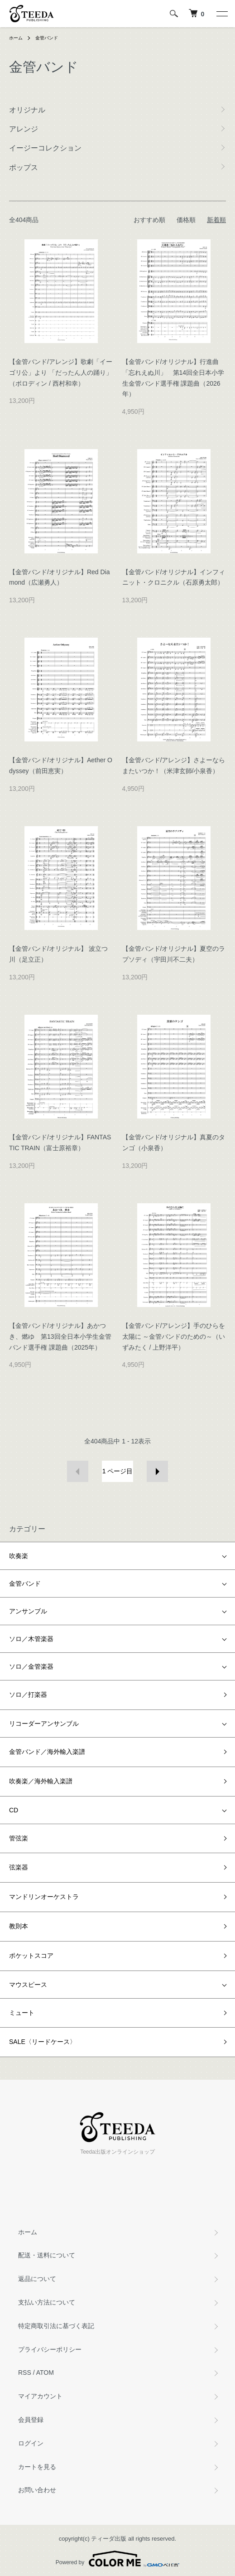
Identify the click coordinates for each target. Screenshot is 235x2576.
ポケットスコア (31, 1955)
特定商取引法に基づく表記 (56, 2325)
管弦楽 (18, 1838)
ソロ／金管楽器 (31, 1666)
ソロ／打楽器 (28, 1694)
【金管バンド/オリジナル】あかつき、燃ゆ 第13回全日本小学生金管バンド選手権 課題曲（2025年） (60, 1336)
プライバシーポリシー (50, 2349)
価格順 (186, 219)
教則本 (18, 1926)
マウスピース (28, 1984)
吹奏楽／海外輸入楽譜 (40, 1781)
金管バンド (46, 37)
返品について (37, 2278)
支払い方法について (46, 2302)
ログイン (30, 2443)
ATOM (45, 2372)
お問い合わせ (37, 2490)
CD (13, 1810)
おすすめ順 (149, 219)
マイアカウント (40, 2396)
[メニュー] (221, 13)
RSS (24, 2372)
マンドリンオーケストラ (44, 1896)
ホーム (16, 37)
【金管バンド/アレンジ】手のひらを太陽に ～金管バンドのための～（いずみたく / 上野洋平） (173, 1336)
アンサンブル (28, 1611)
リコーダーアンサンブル (44, 1723)
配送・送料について (46, 2255)
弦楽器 (18, 1867)
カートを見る (37, 2466)
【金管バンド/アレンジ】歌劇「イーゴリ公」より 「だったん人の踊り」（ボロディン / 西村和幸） (60, 372)
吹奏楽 (18, 1555)
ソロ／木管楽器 (31, 1638)
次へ (157, 1471)
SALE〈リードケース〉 (42, 2041)
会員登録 (30, 2419)
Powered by (117, 2559)
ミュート (21, 2012)
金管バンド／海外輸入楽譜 (47, 1751)
